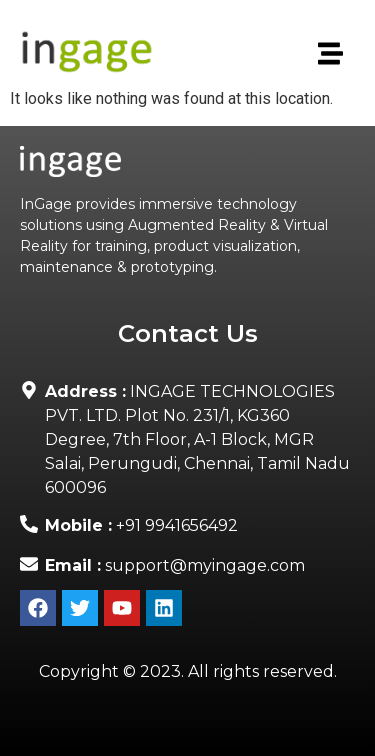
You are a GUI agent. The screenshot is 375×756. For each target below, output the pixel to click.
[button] (329, 55)
